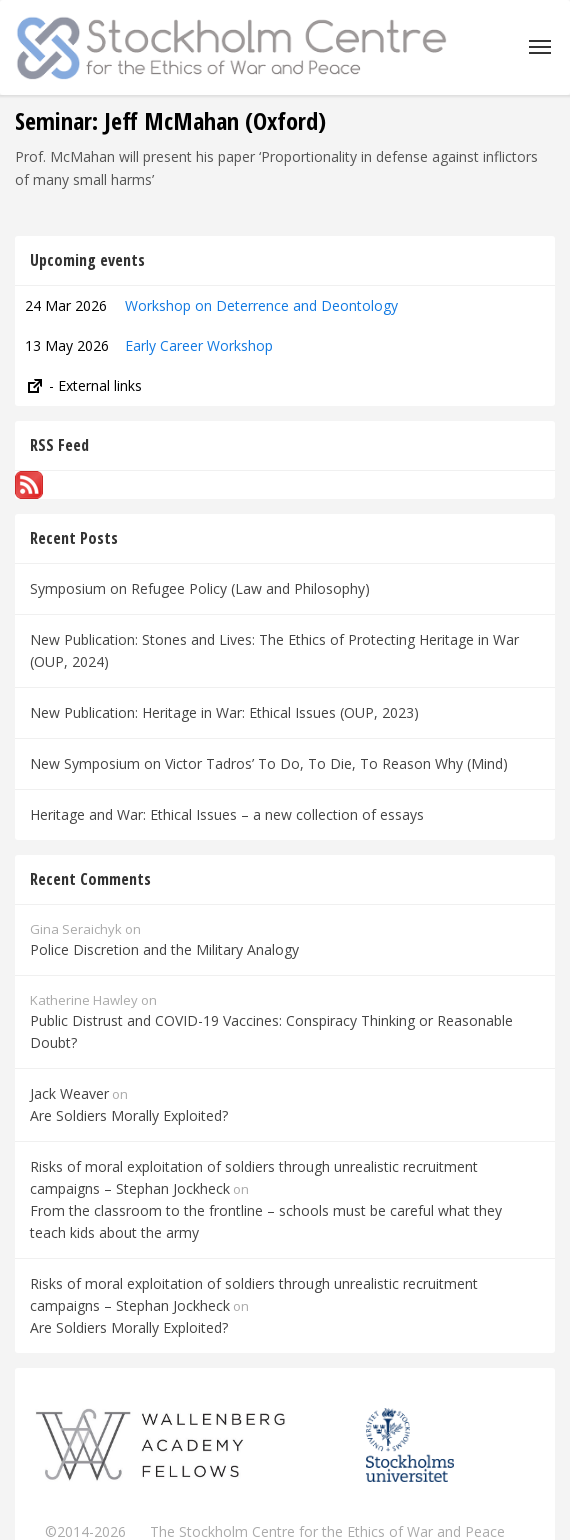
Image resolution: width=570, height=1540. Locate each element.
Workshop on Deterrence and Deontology (261, 305)
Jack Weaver (69, 1093)
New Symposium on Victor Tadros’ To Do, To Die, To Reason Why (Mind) (269, 763)
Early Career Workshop (199, 345)
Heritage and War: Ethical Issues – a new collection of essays (227, 814)
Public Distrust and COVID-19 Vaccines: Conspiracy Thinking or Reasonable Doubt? (271, 1031)
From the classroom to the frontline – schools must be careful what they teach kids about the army (266, 1221)
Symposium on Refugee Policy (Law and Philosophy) (200, 588)
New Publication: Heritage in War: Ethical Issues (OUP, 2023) (224, 712)
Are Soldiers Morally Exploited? (129, 1115)
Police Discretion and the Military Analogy (164, 949)
